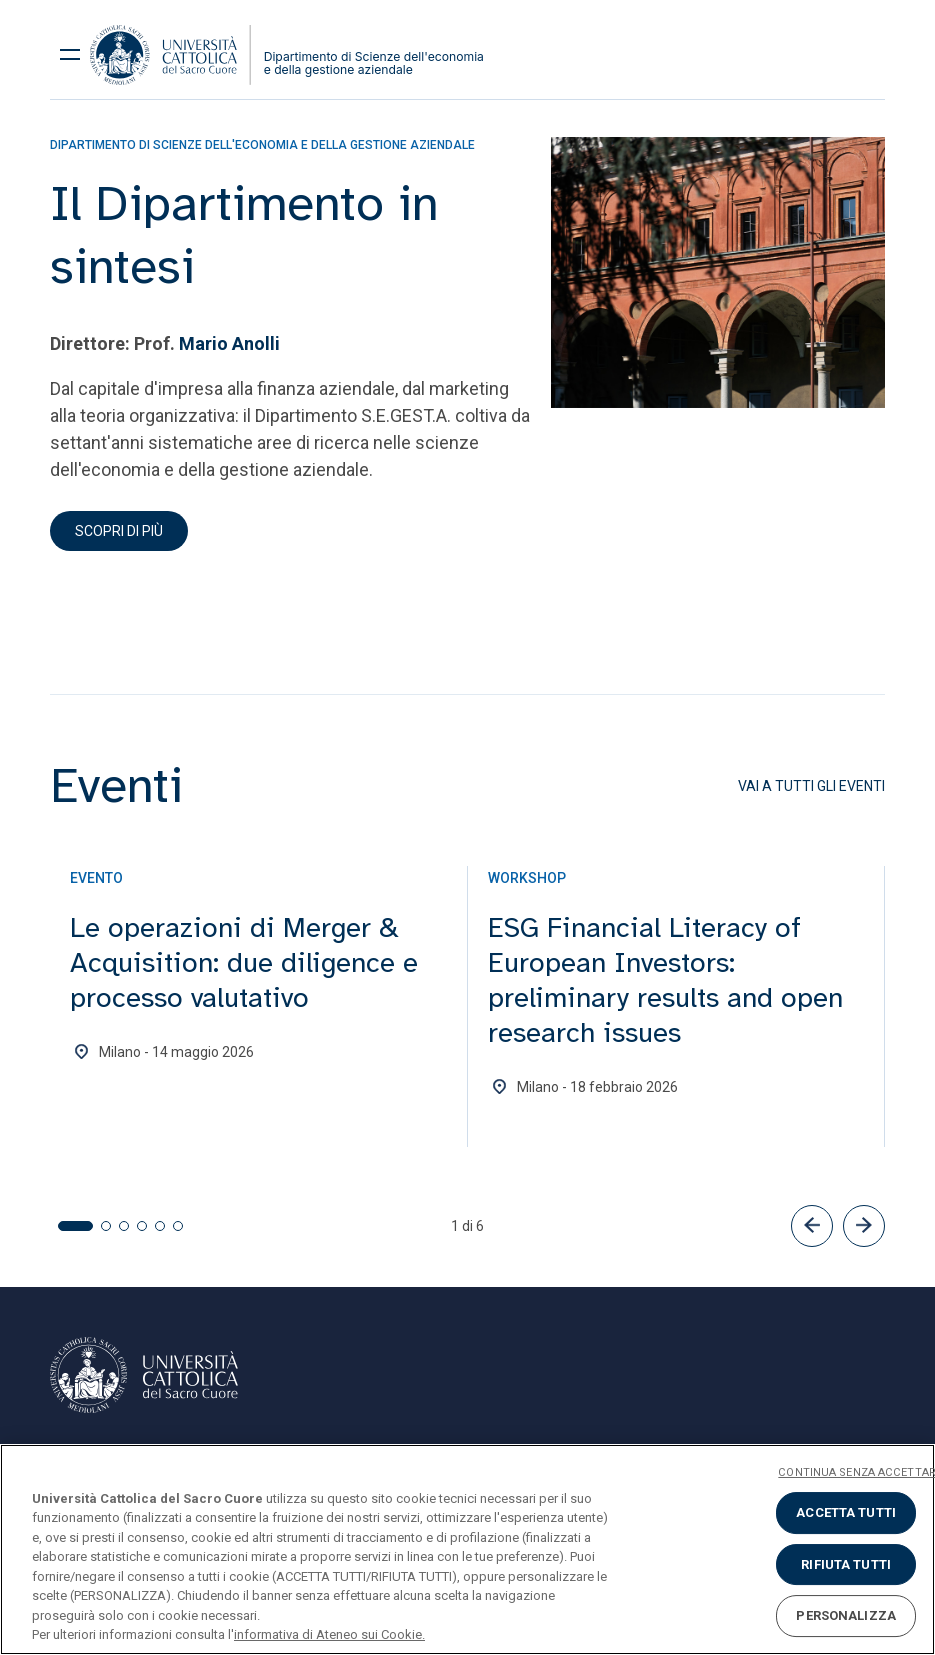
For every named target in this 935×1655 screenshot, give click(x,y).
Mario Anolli (229, 343)
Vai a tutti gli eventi (811, 786)
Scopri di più (119, 531)
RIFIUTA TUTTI (846, 1564)
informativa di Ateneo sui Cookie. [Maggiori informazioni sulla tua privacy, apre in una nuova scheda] (329, 1634)
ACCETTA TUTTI (846, 1512)
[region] (467, 1549)
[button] (812, 1226)
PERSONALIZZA (846, 1615)
